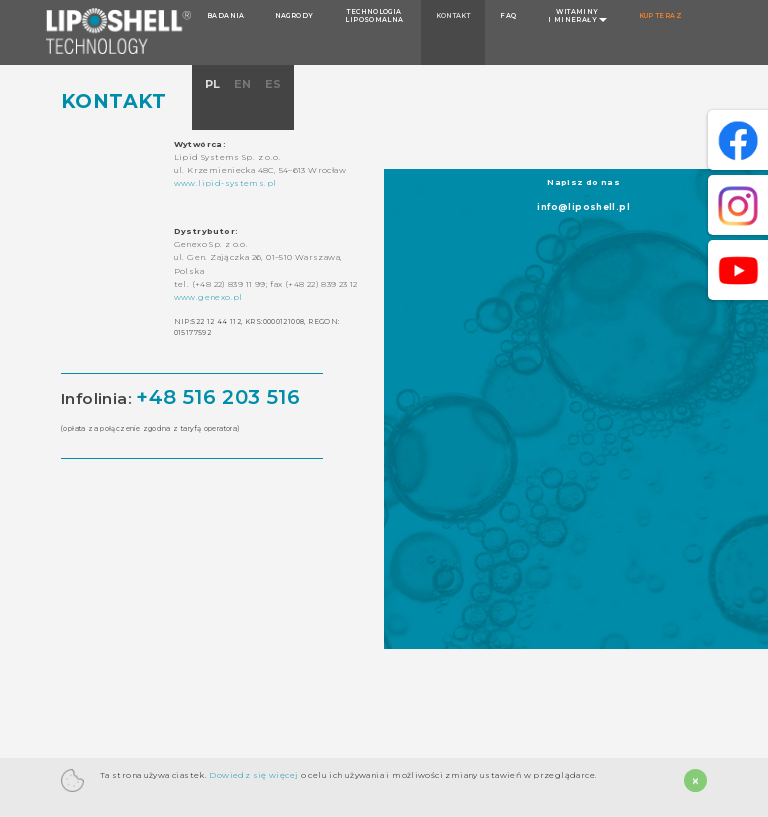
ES (273, 84)
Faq (508, 16)
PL (214, 84)
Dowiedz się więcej (252, 775)
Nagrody (294, 16)
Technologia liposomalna (374, 16)
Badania (226, 16)
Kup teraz (660, 16)
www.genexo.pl (208, 297)
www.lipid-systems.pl (225, 183)
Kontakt (453, 16)
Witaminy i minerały (577, 16)
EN (244, 84)
